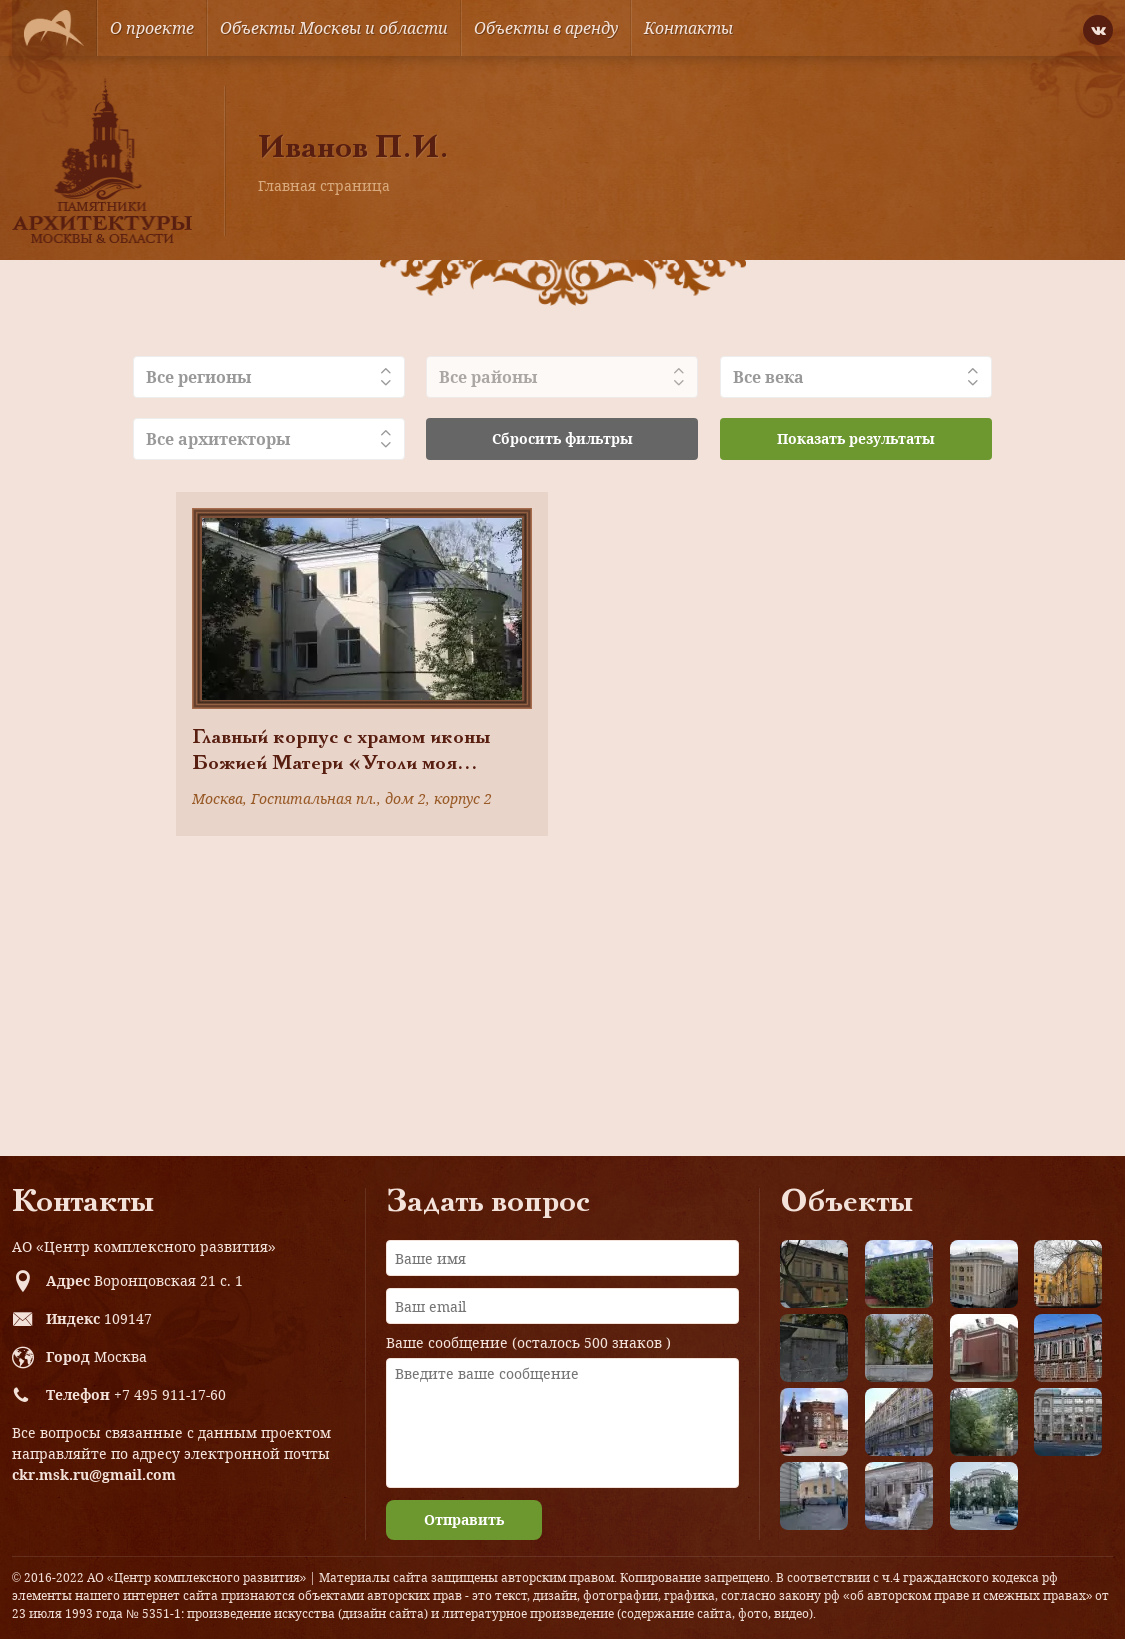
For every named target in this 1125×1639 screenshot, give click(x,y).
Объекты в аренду (546, 28)
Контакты (688, 28)
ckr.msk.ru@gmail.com (94, 1474)
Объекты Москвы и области (334, 28)
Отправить (464, 1519)
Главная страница (324, 185)
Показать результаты (856, 438)
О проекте (152, 28)
